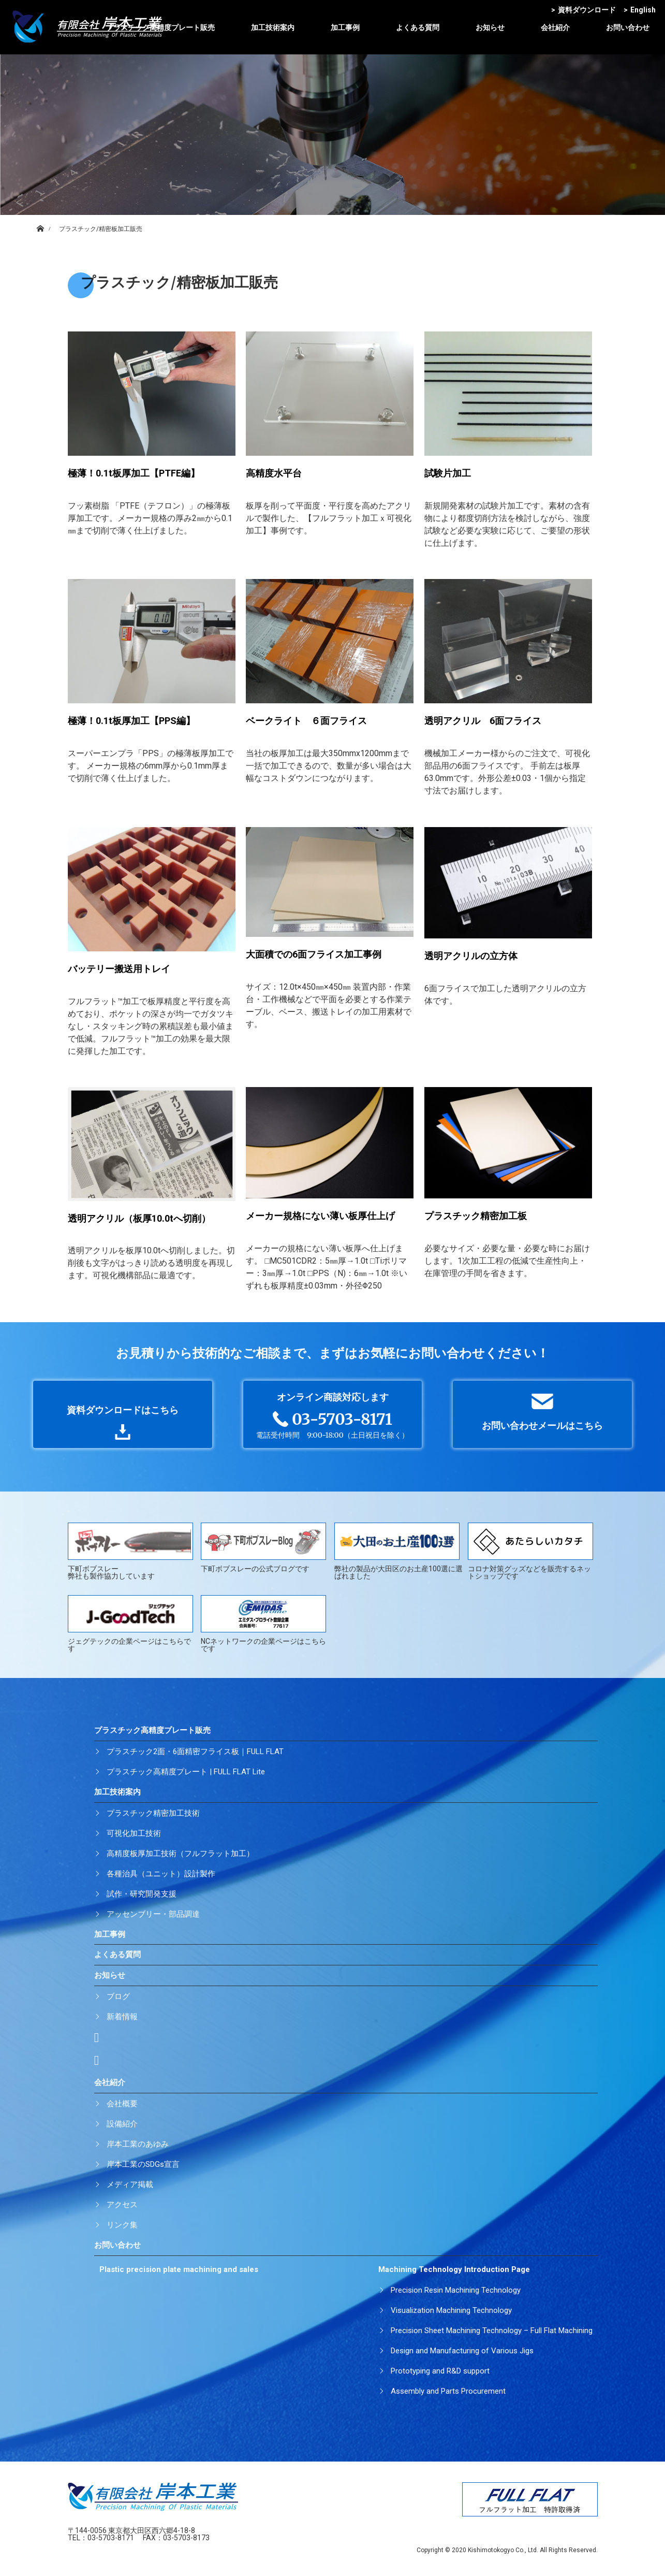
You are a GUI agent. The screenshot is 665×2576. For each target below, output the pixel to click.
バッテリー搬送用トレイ (119, 968)
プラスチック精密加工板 (475, 1215)
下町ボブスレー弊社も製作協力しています (130, 1551)
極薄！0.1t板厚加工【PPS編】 (131, 720)
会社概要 (122, 2103)
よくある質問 (417, 27)
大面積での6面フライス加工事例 (313, 954)
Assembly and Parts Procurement (448, 2391)
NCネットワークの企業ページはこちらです (263, 1623)
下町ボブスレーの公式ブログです (263, 1548)
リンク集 (122, 2225)
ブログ (118, 1996)
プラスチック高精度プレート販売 (160, 27)
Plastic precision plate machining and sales (178, 2269)
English (640, 9)
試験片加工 (447, 473)
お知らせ (490, 27)
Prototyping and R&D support (440, 2371)
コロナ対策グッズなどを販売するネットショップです (530, 1551)
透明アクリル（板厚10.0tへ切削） (139, 1218)
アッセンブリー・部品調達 (153, 1914)
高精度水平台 (274, 473)
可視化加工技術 (134, 1833)
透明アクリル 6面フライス (482, 720)
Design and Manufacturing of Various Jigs (462, 2350)
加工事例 (345, 27)
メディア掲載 (130, 2184)
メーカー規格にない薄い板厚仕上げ (320, 1215)
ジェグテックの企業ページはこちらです (130, 1623)
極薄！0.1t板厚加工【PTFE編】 (134, 473)
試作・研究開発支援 (141, 1894)
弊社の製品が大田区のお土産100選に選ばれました (398, 1551)
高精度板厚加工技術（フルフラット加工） (180, 1853)
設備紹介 (122, 2124)
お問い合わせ (627, 27)
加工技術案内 (272, 27)
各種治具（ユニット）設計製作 (161, 1873)
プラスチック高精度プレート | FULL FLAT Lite (186, 1771)
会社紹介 (555, 27)
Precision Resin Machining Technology (456, 2290)
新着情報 (122, 2016)
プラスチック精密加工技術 (153, 1813)
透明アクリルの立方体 (471, 955)
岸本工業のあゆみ (138, 2144)
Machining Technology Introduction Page (454, 2269)
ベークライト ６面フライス (306, 720)
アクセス (122, 2204)
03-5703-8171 (110, 2538)
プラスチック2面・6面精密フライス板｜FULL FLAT (195, 1751)
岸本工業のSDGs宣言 (143, 2164)
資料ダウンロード (583, 9)
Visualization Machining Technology (451, 2310)
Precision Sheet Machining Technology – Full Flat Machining (492, 2330)
